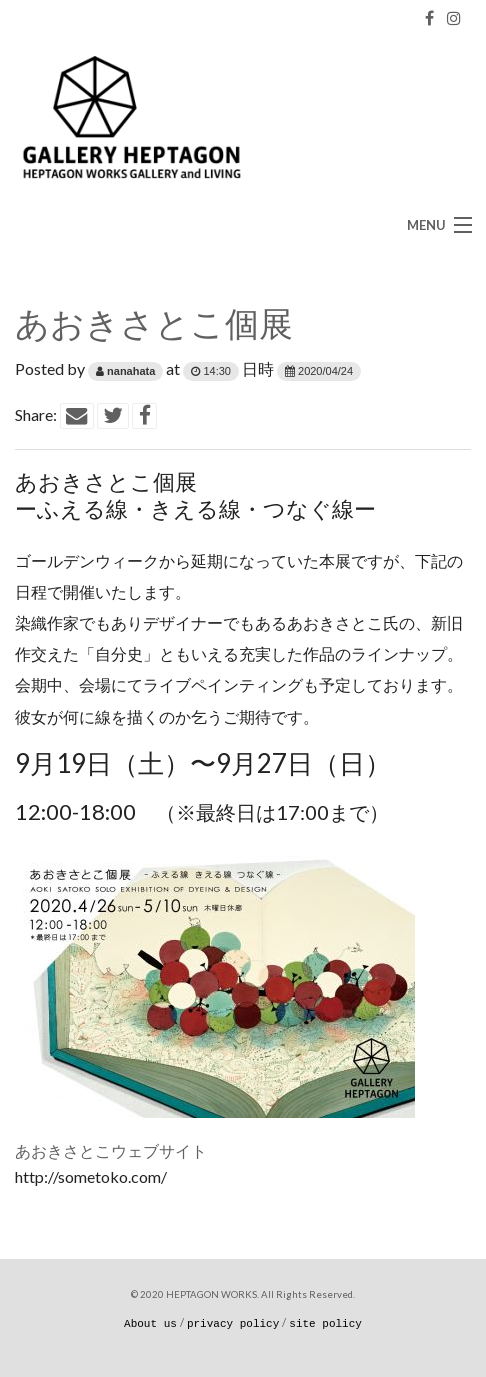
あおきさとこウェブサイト (111, 1150)
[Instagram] (454, 17)
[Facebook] (429, 17)
